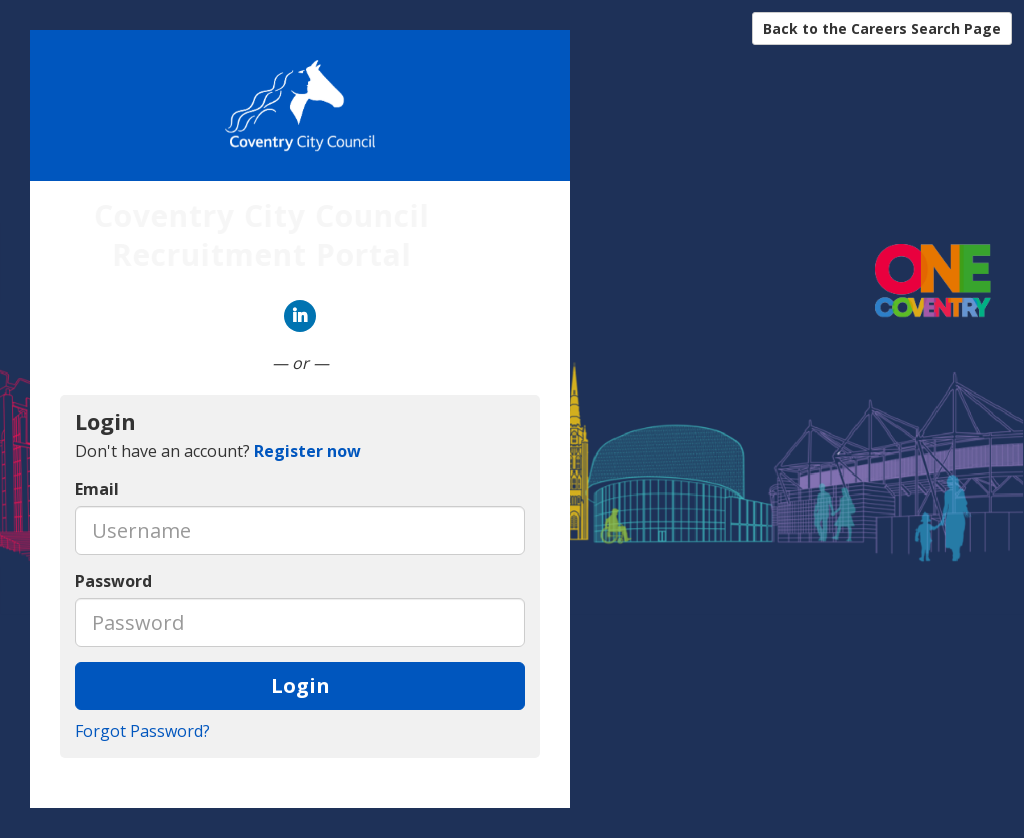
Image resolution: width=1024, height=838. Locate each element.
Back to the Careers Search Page (882, 28)
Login (300, 685)
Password (113, 581)
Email (97, 489)
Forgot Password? (142, 731)
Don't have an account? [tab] (218, 451)
